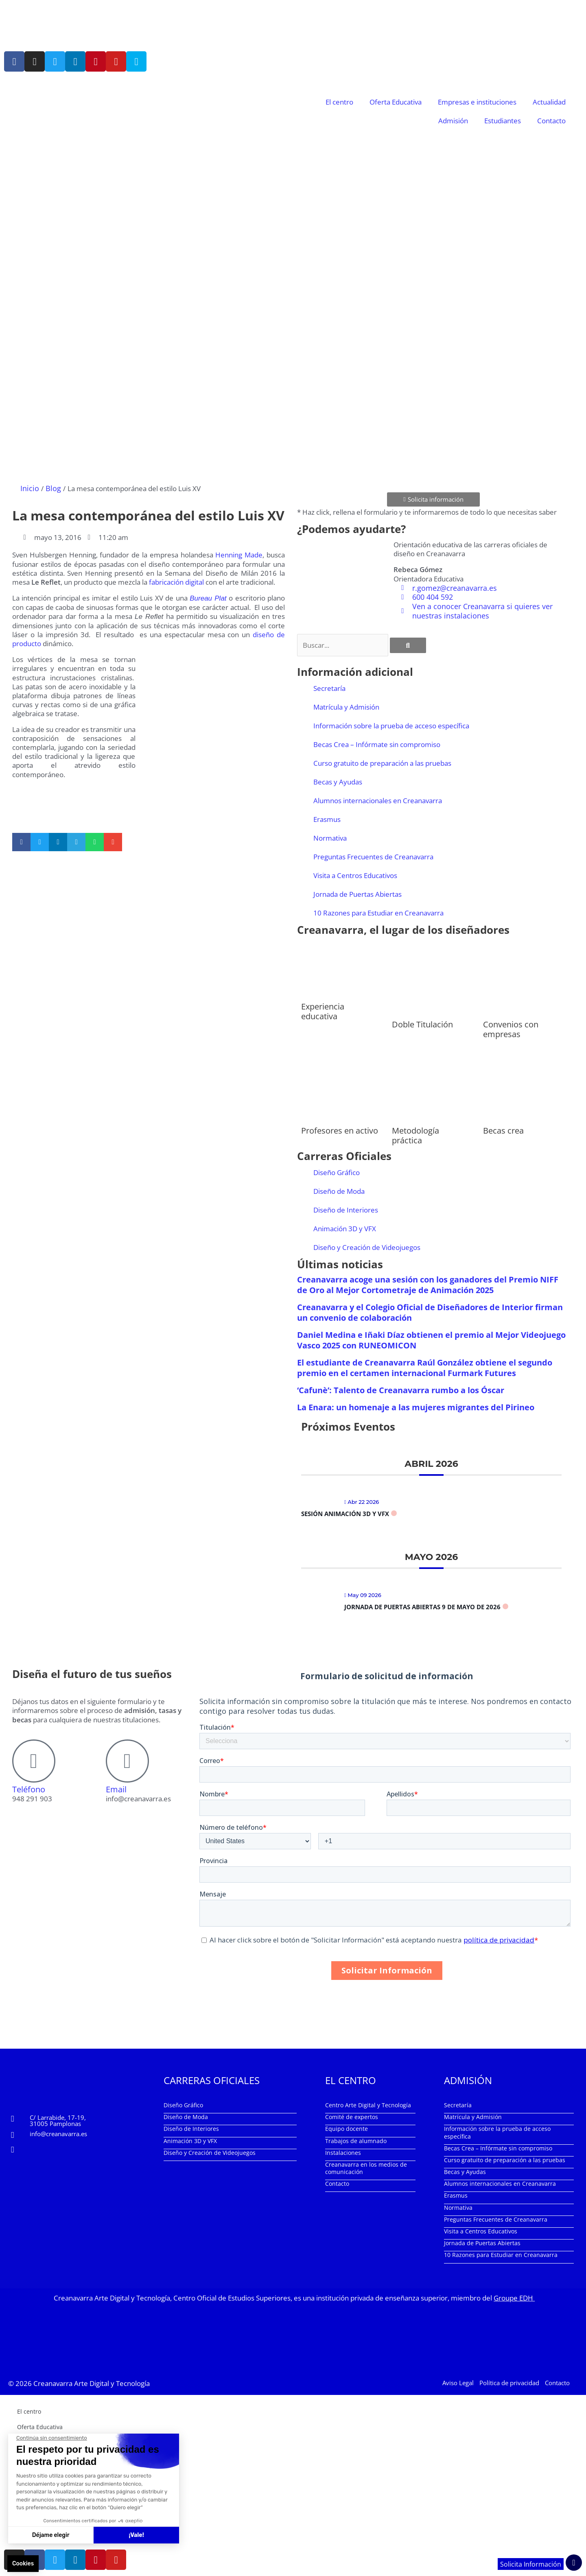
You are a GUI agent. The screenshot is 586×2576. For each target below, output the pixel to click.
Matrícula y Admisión (346, 706)
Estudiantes (502, 120)
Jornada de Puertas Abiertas (357, 893)
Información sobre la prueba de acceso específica (391, 725)
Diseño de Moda (339, 1190)
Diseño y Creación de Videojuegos (366, 1247)
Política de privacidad (509, 2381)
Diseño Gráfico (336, 1172)
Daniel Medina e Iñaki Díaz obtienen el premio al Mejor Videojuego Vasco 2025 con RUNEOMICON (431, 1339)
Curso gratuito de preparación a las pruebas (382, 762)
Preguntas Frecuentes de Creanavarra (373, 856)
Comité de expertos (351, 2116)
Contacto (551, 120)
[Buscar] (408, 645)
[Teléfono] (33, 1760)
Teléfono (28, 1788)
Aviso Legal (458, 2381)
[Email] (127, 1760)
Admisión (453, 120)
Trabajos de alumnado (356, 2140)
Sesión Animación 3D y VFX (345, 1513)
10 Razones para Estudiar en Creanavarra (378, 912)
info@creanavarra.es (58, 2133)
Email (116, 1788)
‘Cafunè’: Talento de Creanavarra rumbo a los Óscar (400, 1389)
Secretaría (329, 688)
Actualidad (549, 102)
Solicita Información (530, 2564)
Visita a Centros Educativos (355, 875)
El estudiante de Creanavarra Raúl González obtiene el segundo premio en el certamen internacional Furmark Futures (424, 1367)
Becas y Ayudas (337, 781)
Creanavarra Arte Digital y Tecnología (91, 2382)
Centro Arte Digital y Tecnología (368, 2104)
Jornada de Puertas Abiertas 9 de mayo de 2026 (422, 1606)
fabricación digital (176, 581)
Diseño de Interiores (345, 1209)
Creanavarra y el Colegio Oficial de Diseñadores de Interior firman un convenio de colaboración (430, 1312)
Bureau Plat (208, 598)
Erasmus (327, 819)
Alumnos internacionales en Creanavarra (377, 800)
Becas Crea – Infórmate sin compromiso (376, 744)
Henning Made (238, 554)
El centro (339, 102)
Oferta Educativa (396, 102)
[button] (21, 841)
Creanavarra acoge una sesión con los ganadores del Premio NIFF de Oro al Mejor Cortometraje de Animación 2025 (427, 1284)
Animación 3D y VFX (344, 1228)
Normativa (330, 837)
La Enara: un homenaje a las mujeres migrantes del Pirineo (415, 1406)
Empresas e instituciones (477, 102)
